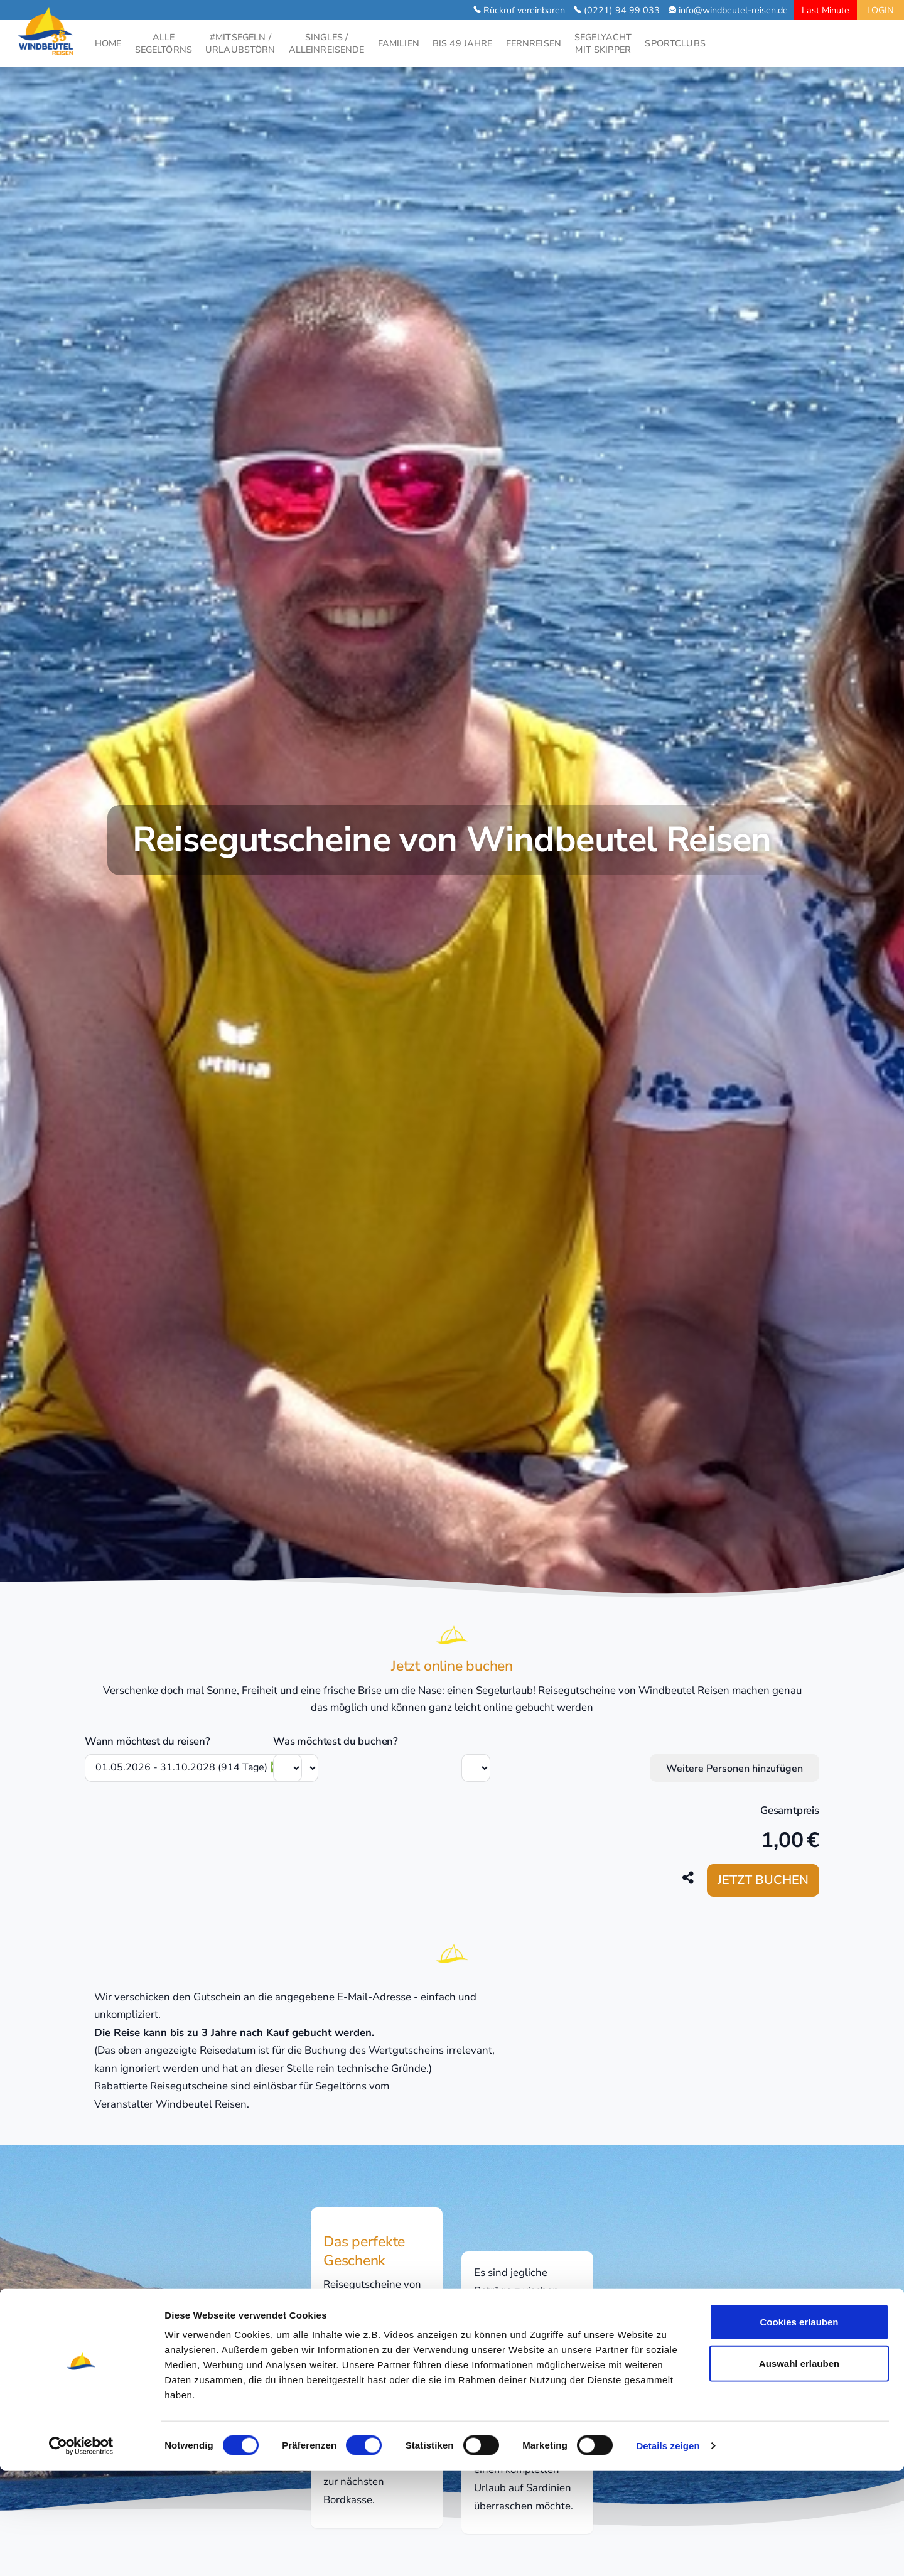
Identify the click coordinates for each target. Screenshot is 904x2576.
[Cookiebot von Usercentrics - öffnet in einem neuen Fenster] (81, 2551)
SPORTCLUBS (675, 43)
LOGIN (880, 10)
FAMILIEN (398, 43)
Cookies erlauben (799, 2427)
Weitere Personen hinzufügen (734, 1769)
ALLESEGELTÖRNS (163, 43)
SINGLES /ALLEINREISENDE (327, 43)
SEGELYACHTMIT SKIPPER (603, 43)
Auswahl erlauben (799, 2469)
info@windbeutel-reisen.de (733, 10)
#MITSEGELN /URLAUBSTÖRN (240, 43)
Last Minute (825, 10)
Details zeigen (667, 2551)
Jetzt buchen (763, 1880)
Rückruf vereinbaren (524, 10)
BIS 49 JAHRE (463, 43)
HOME (108, 43)
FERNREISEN (533, 43)
